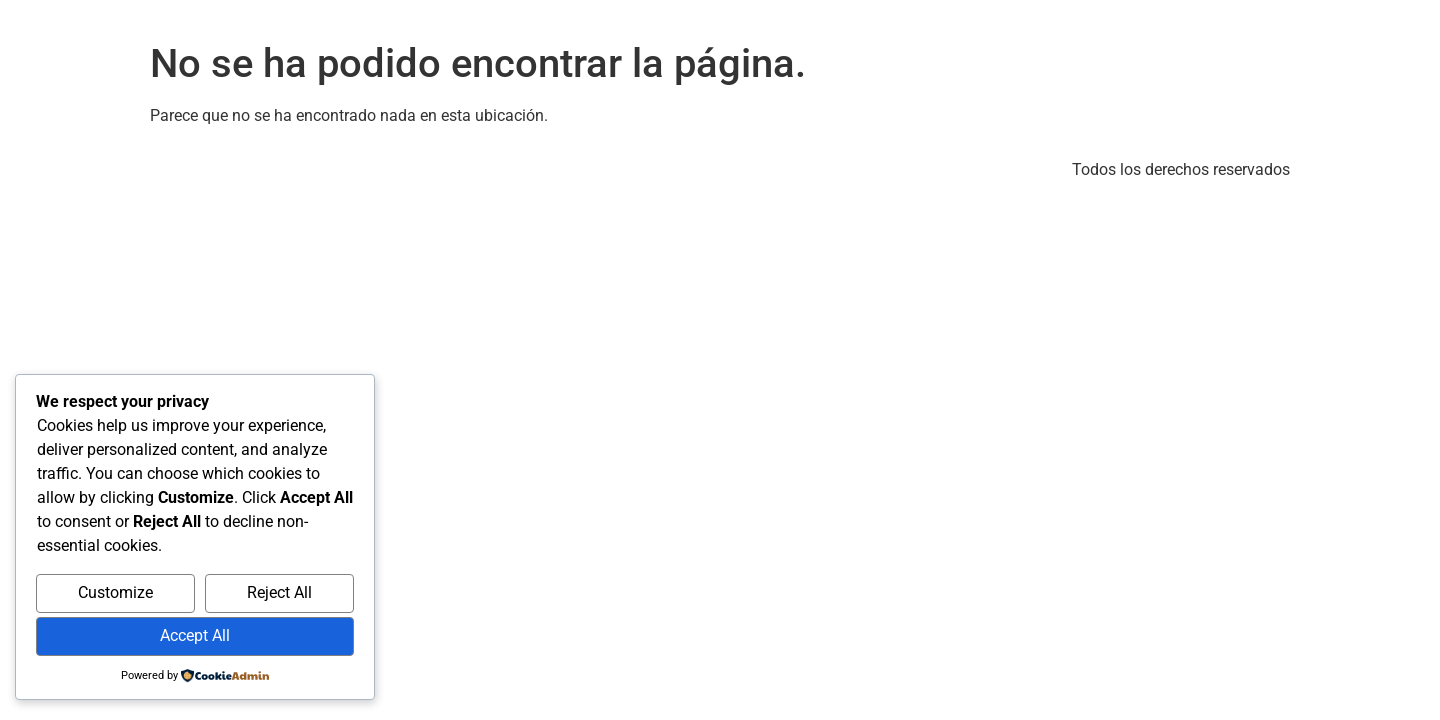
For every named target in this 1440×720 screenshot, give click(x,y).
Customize (115, 592)
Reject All (279, 592)
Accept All (195, 635)
